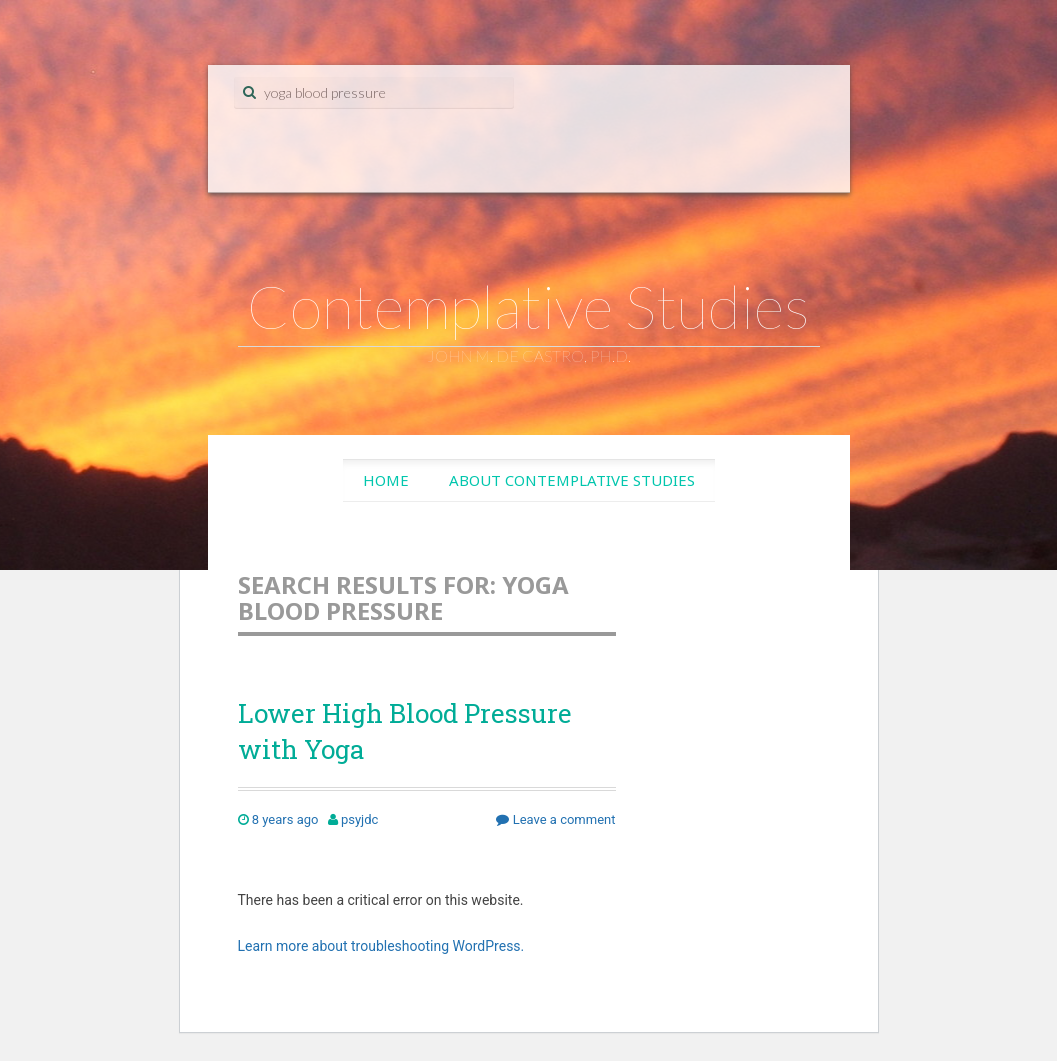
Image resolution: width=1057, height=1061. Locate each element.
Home (386, 480)
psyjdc (359, 819)
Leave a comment (555, 819)
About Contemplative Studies (572, 480)
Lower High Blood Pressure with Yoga (405, 731)
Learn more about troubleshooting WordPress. (381, 946)
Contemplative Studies (528, 306)
